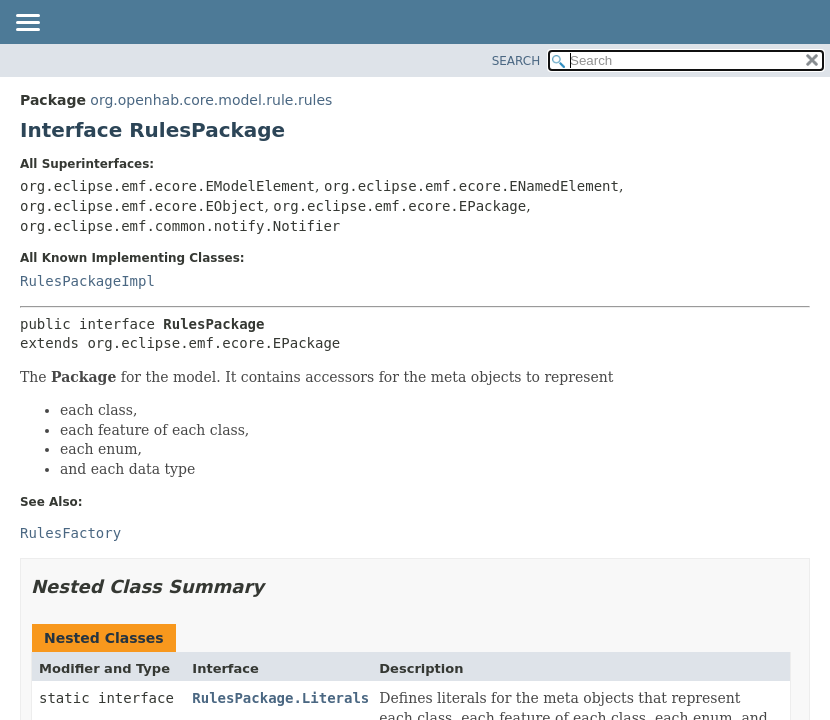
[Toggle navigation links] (27, 24)
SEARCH (516, 61)
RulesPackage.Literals (280, 698)
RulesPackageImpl (87, 281)
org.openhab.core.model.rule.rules (211, 100)
